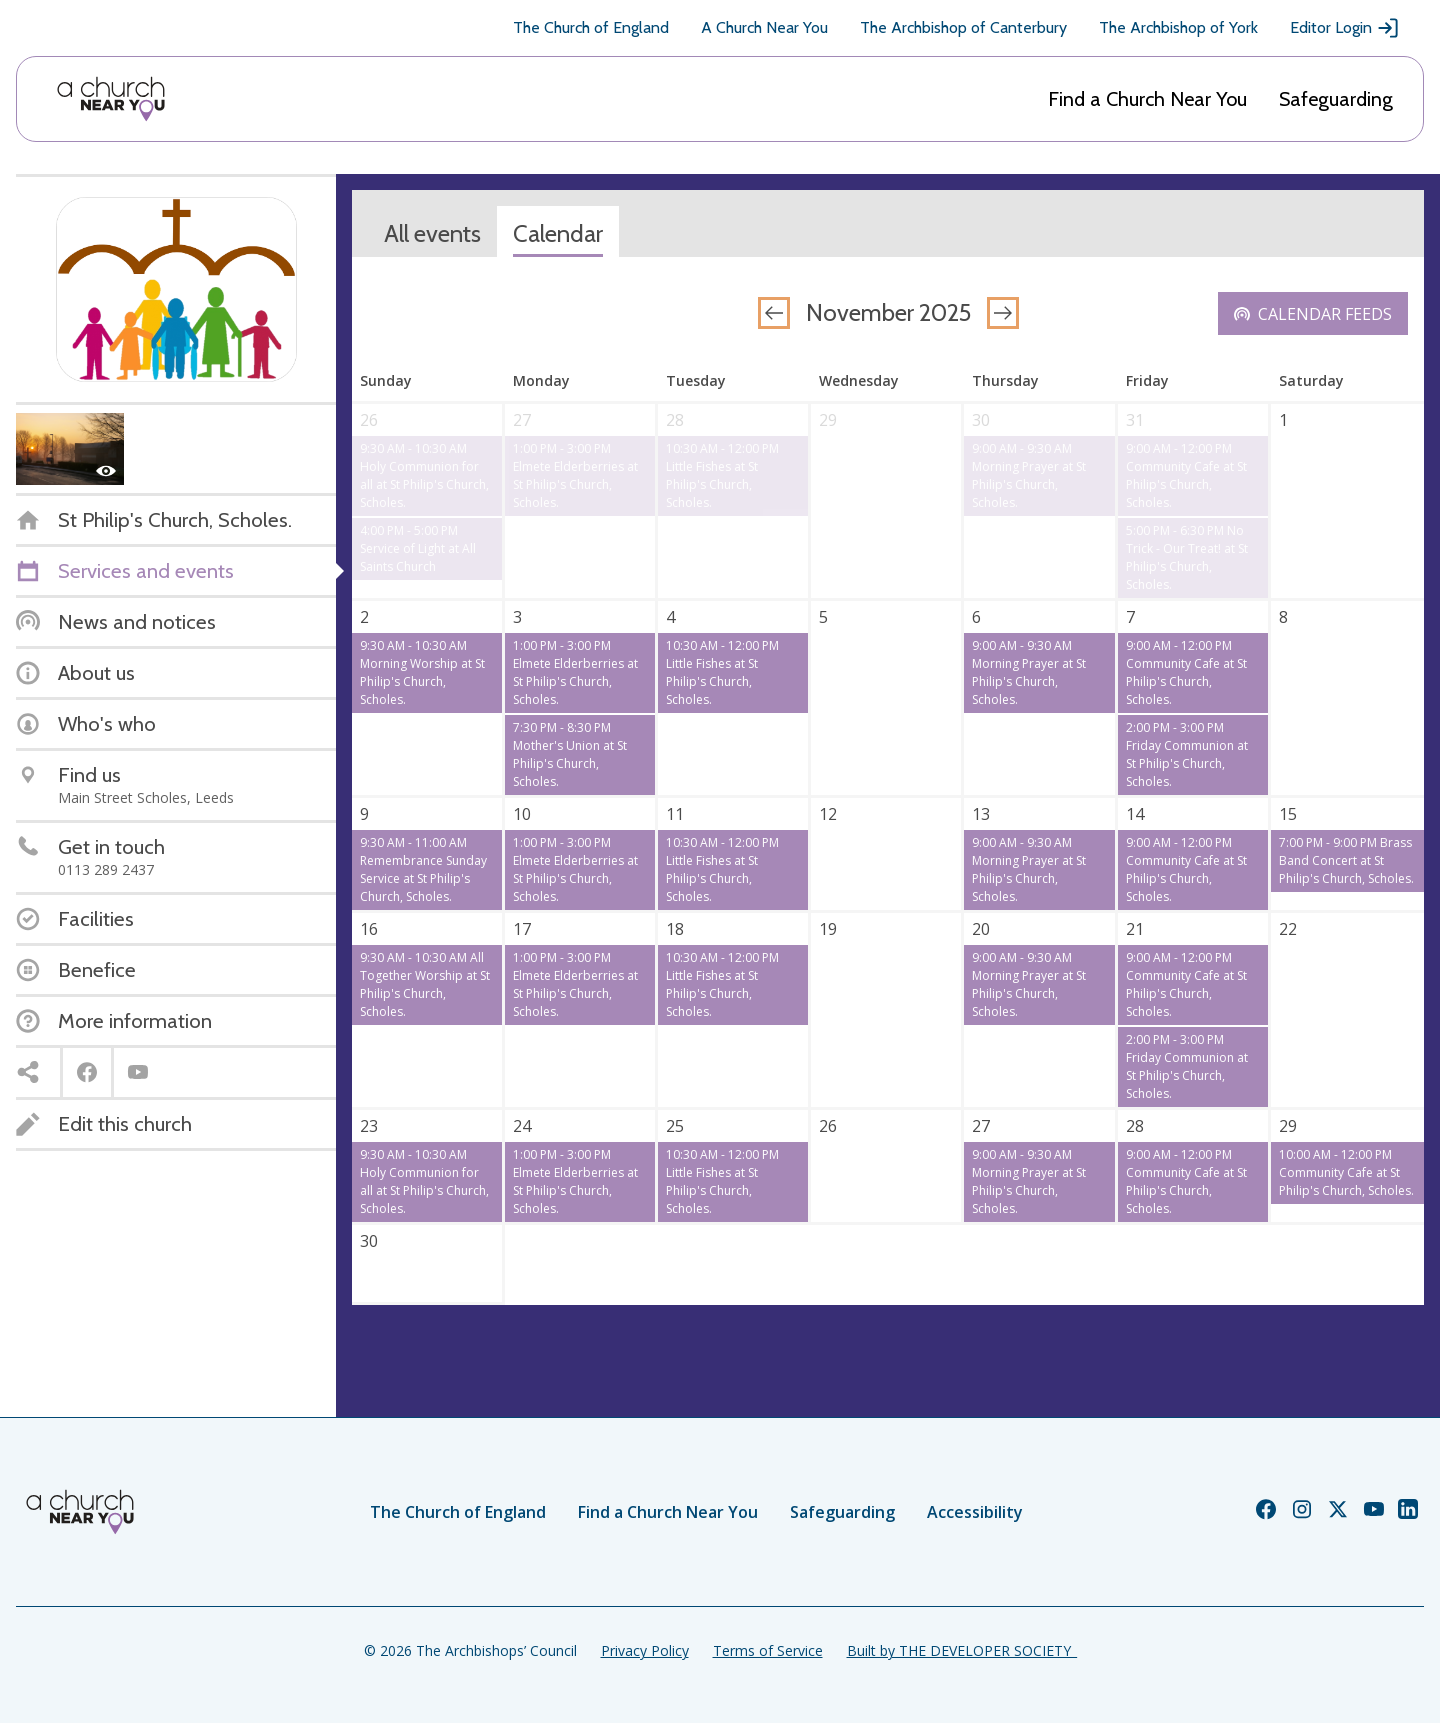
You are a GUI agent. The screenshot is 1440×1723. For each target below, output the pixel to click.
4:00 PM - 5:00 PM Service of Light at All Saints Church (418, 548)
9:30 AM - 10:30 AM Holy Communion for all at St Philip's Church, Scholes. (424, 475)
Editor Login (1345, 28)
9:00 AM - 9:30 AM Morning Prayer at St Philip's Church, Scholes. (1029, 475)
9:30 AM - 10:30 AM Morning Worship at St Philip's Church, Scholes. (422, 672)
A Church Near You (764, 27)
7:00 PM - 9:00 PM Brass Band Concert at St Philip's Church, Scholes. (1346, 860)
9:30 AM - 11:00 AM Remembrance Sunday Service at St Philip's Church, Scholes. (423, 869)
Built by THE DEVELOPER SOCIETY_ (962, 1650)
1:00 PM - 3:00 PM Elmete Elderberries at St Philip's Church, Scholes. (575, 475)
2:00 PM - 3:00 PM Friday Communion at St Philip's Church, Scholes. (1187, 754)
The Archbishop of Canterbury (963, 27)
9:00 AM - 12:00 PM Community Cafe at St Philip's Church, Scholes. (1186, 475)
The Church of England (591, 27)
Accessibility (975, 1512)
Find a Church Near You (1147, 99)
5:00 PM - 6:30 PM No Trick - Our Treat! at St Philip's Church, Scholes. (1187, 557)
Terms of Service (768, 1650)
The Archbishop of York (1178, 27)
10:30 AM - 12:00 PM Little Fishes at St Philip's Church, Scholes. (722, 475)
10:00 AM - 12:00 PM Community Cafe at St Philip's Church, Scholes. (1346, 1172)
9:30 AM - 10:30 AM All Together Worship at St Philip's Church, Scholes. (425, 984)
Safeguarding (1336, 99)
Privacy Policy (645, 1650)
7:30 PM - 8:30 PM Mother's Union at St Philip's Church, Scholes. (570, 754)
